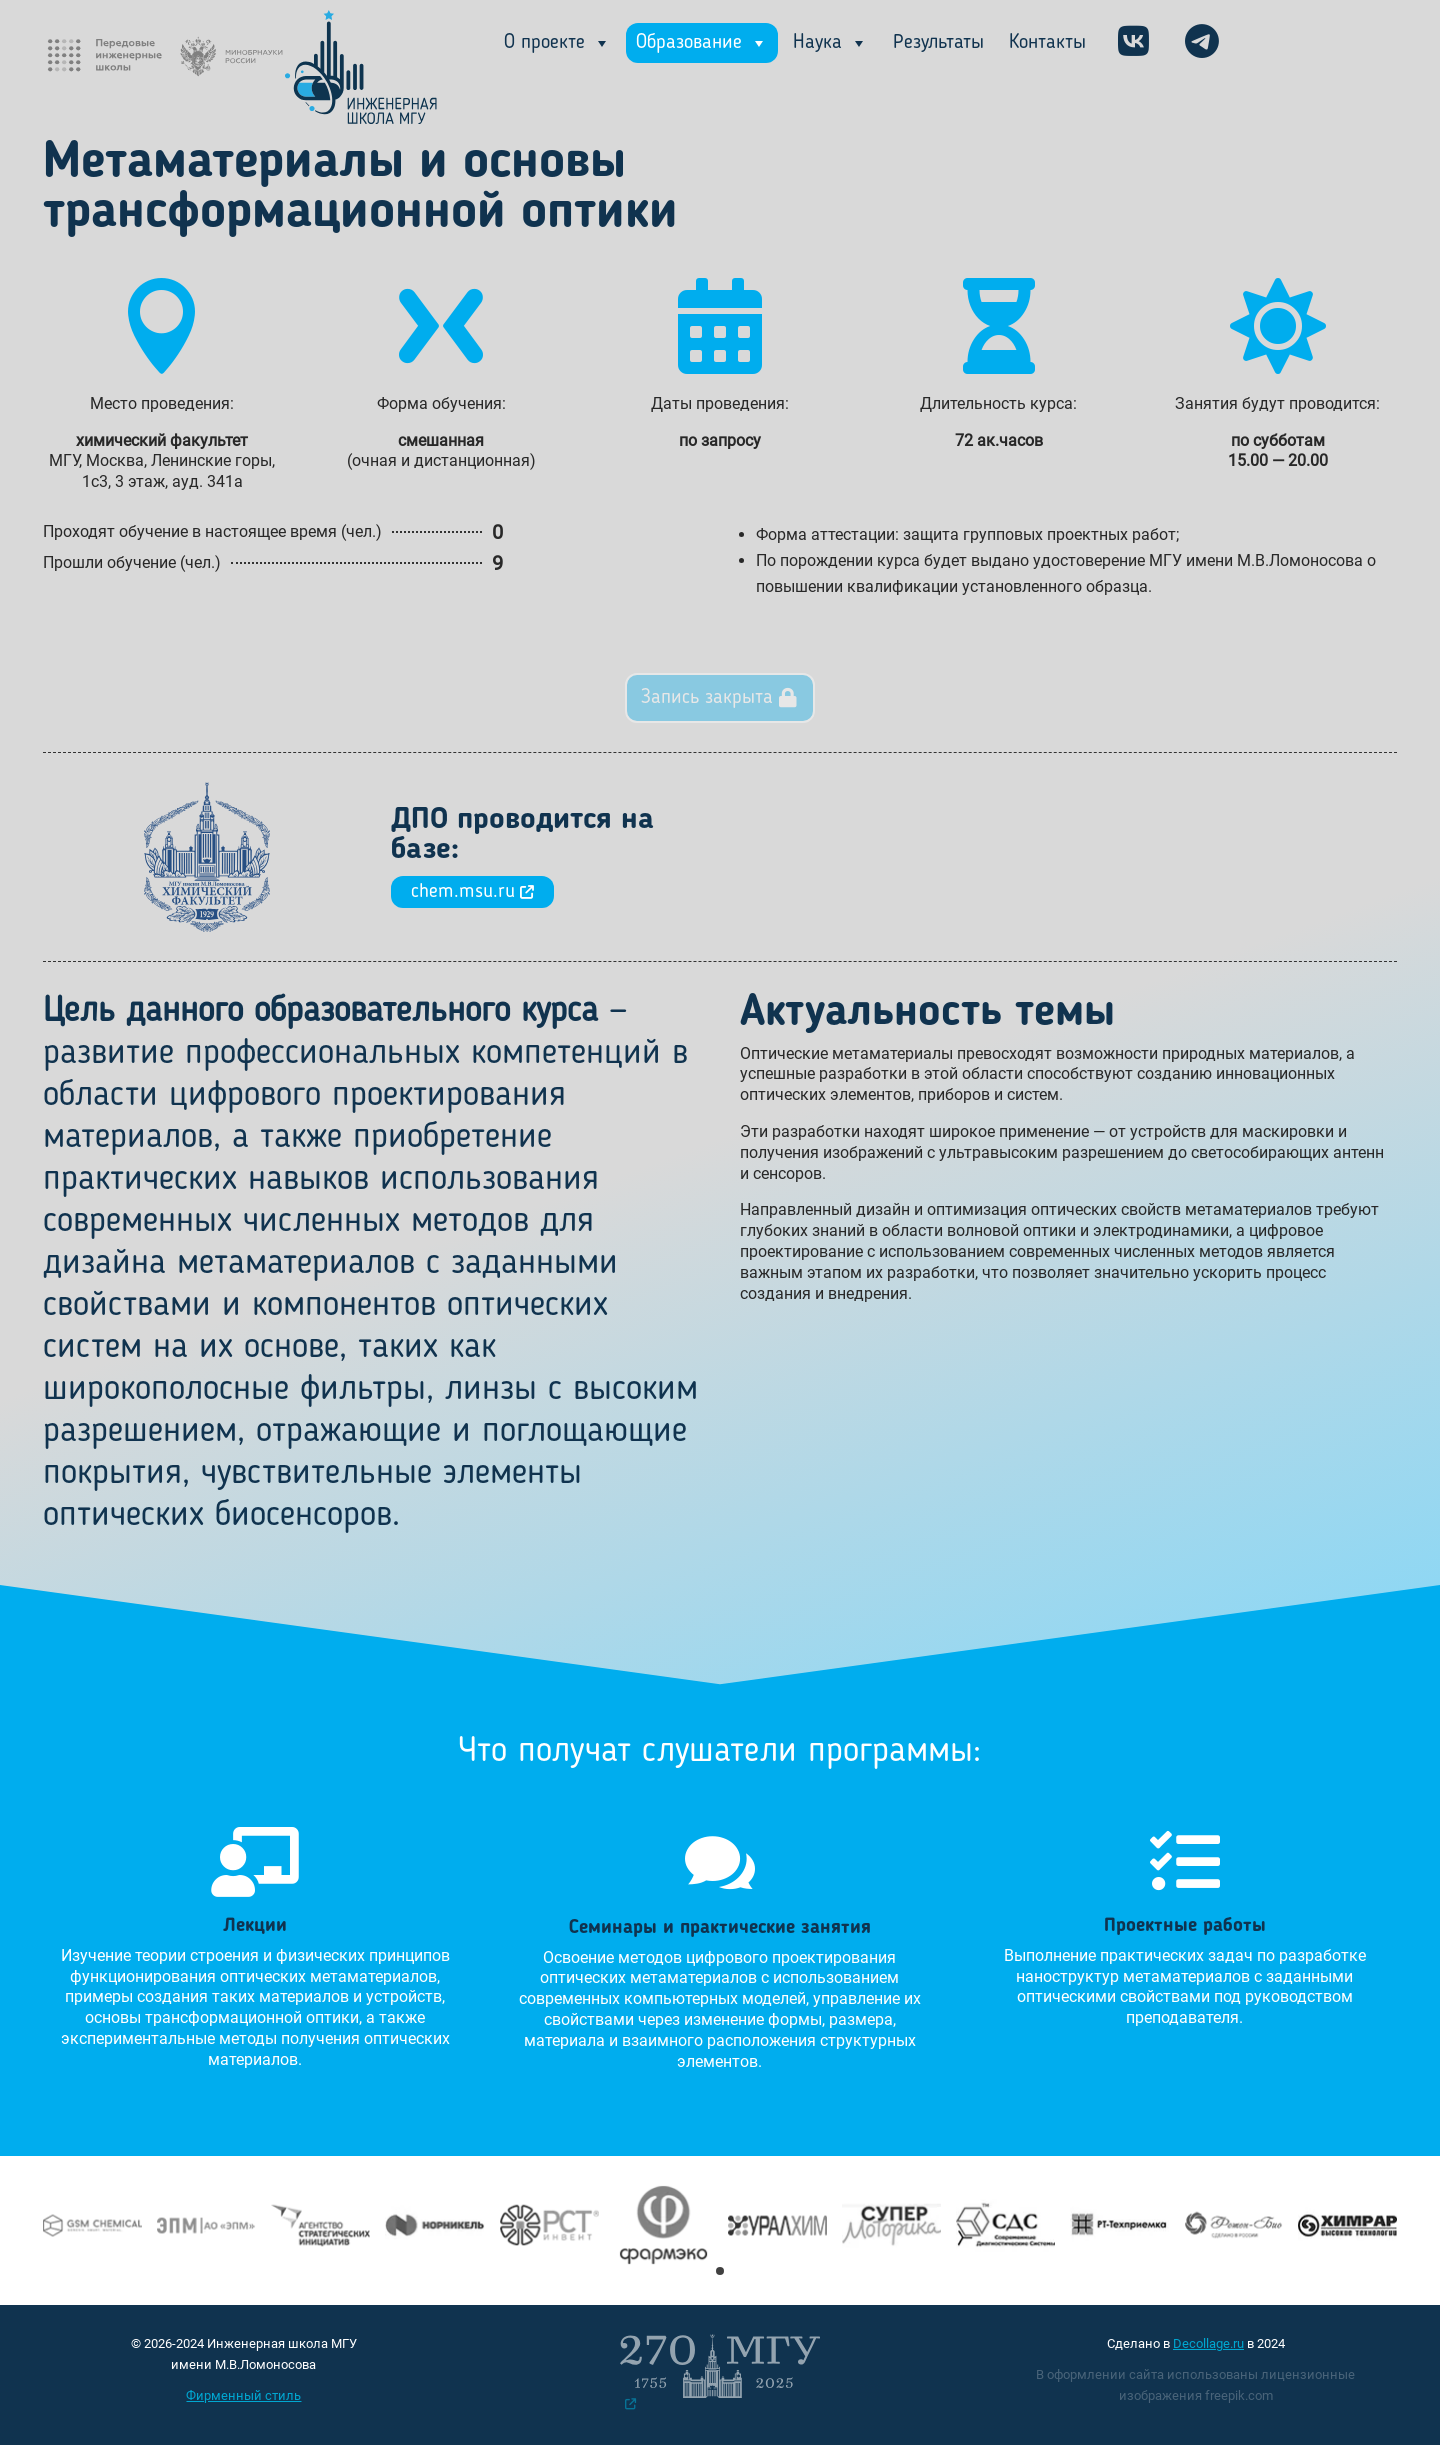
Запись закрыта (707, 698)
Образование (702, 43)
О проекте (557, 43)
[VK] (1133, 43)
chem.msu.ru (472, 892)
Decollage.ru (1208, 2343)
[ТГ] (1202, 43)
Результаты (938, 43)
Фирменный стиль (243, 2395)
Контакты (1047, 43)
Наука (830, 43)
